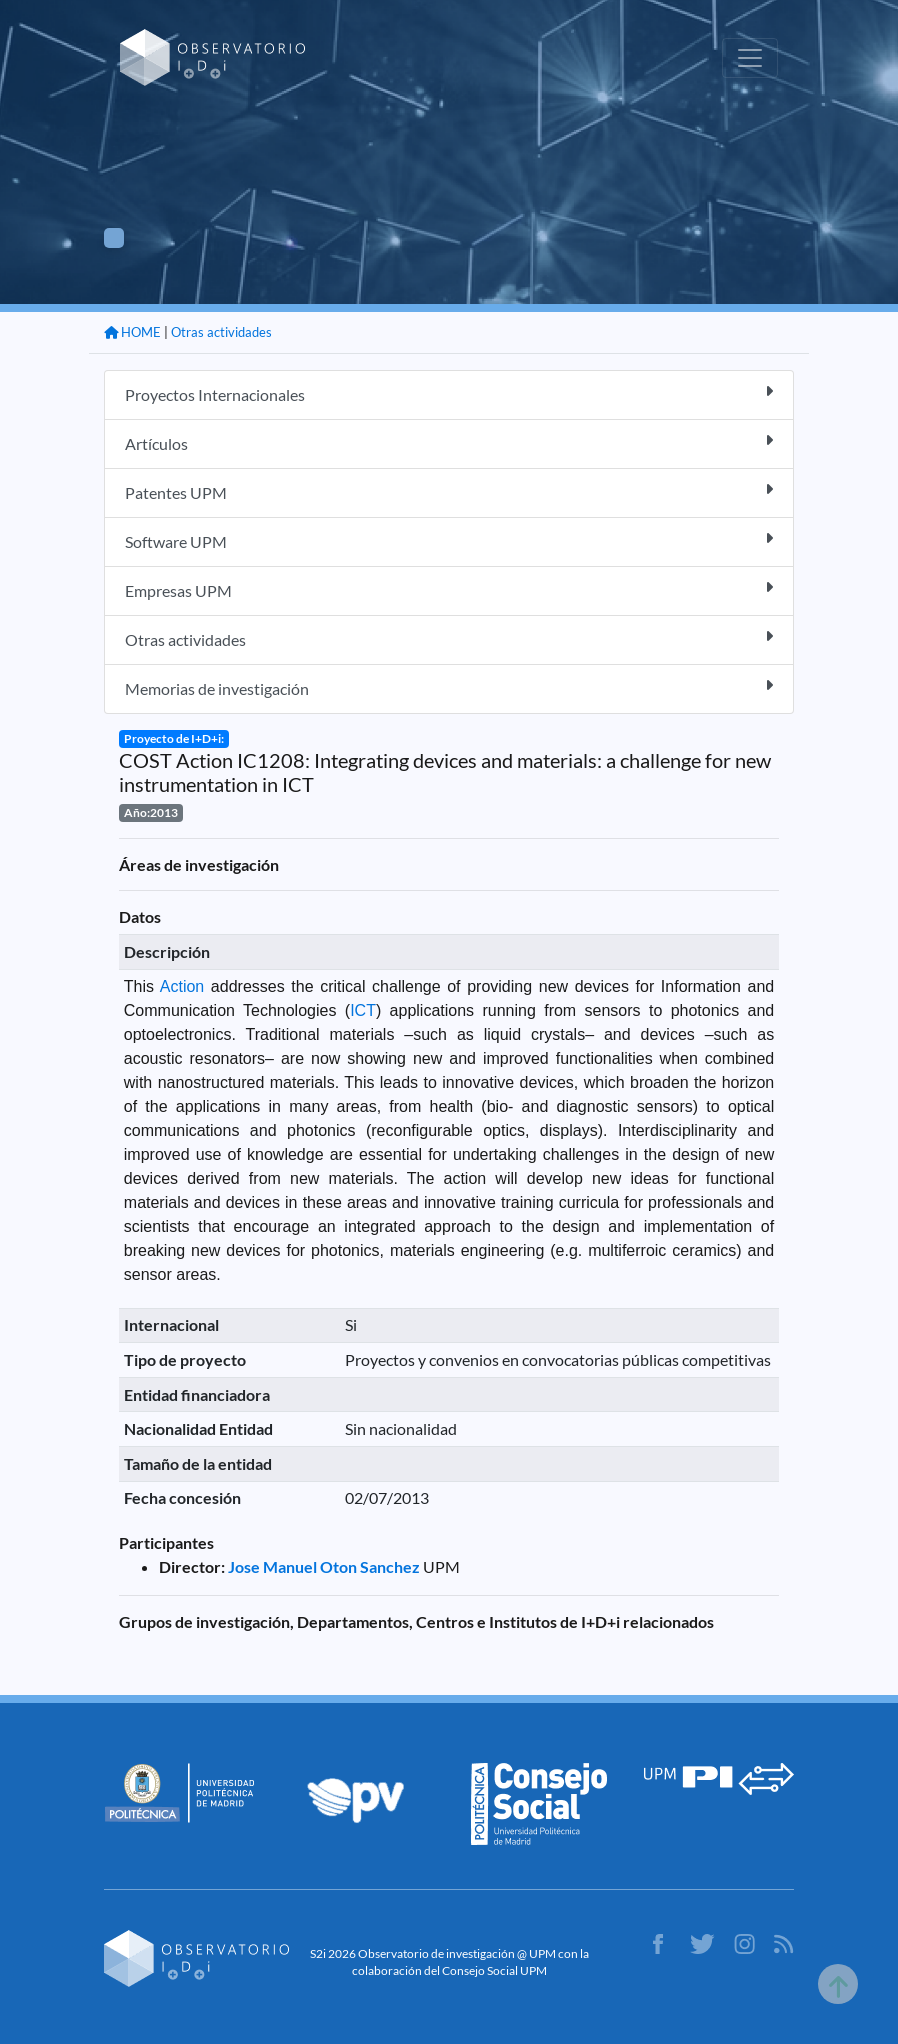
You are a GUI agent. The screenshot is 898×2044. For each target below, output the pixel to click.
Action (182, 986)
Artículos (449, 442)
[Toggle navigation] (750, 58)
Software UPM (449, 540)
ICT (363, 1010)
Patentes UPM (449, 491)
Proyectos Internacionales (449, 393)
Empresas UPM (449, 589)
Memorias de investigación (449, 687)
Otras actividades (221, 332)
